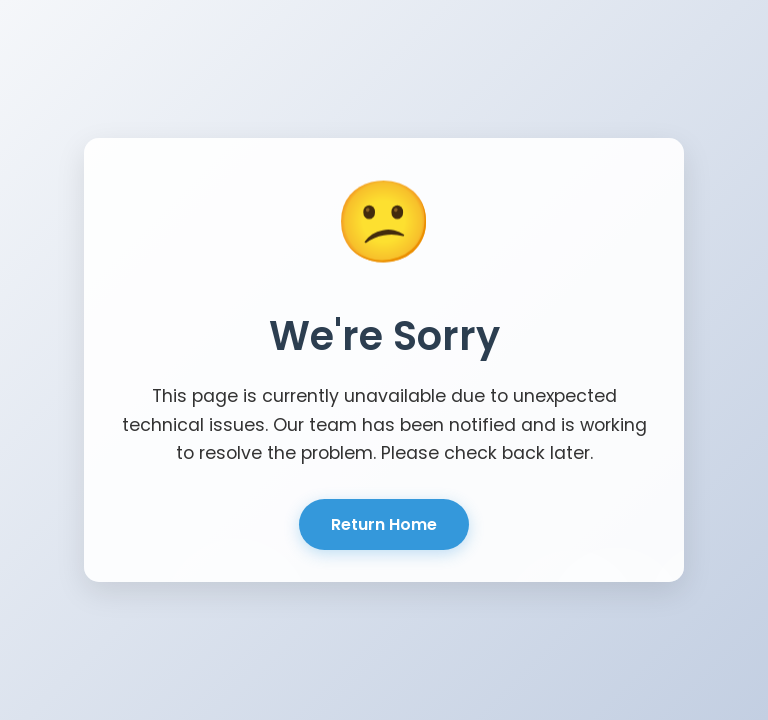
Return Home (384, 524)
